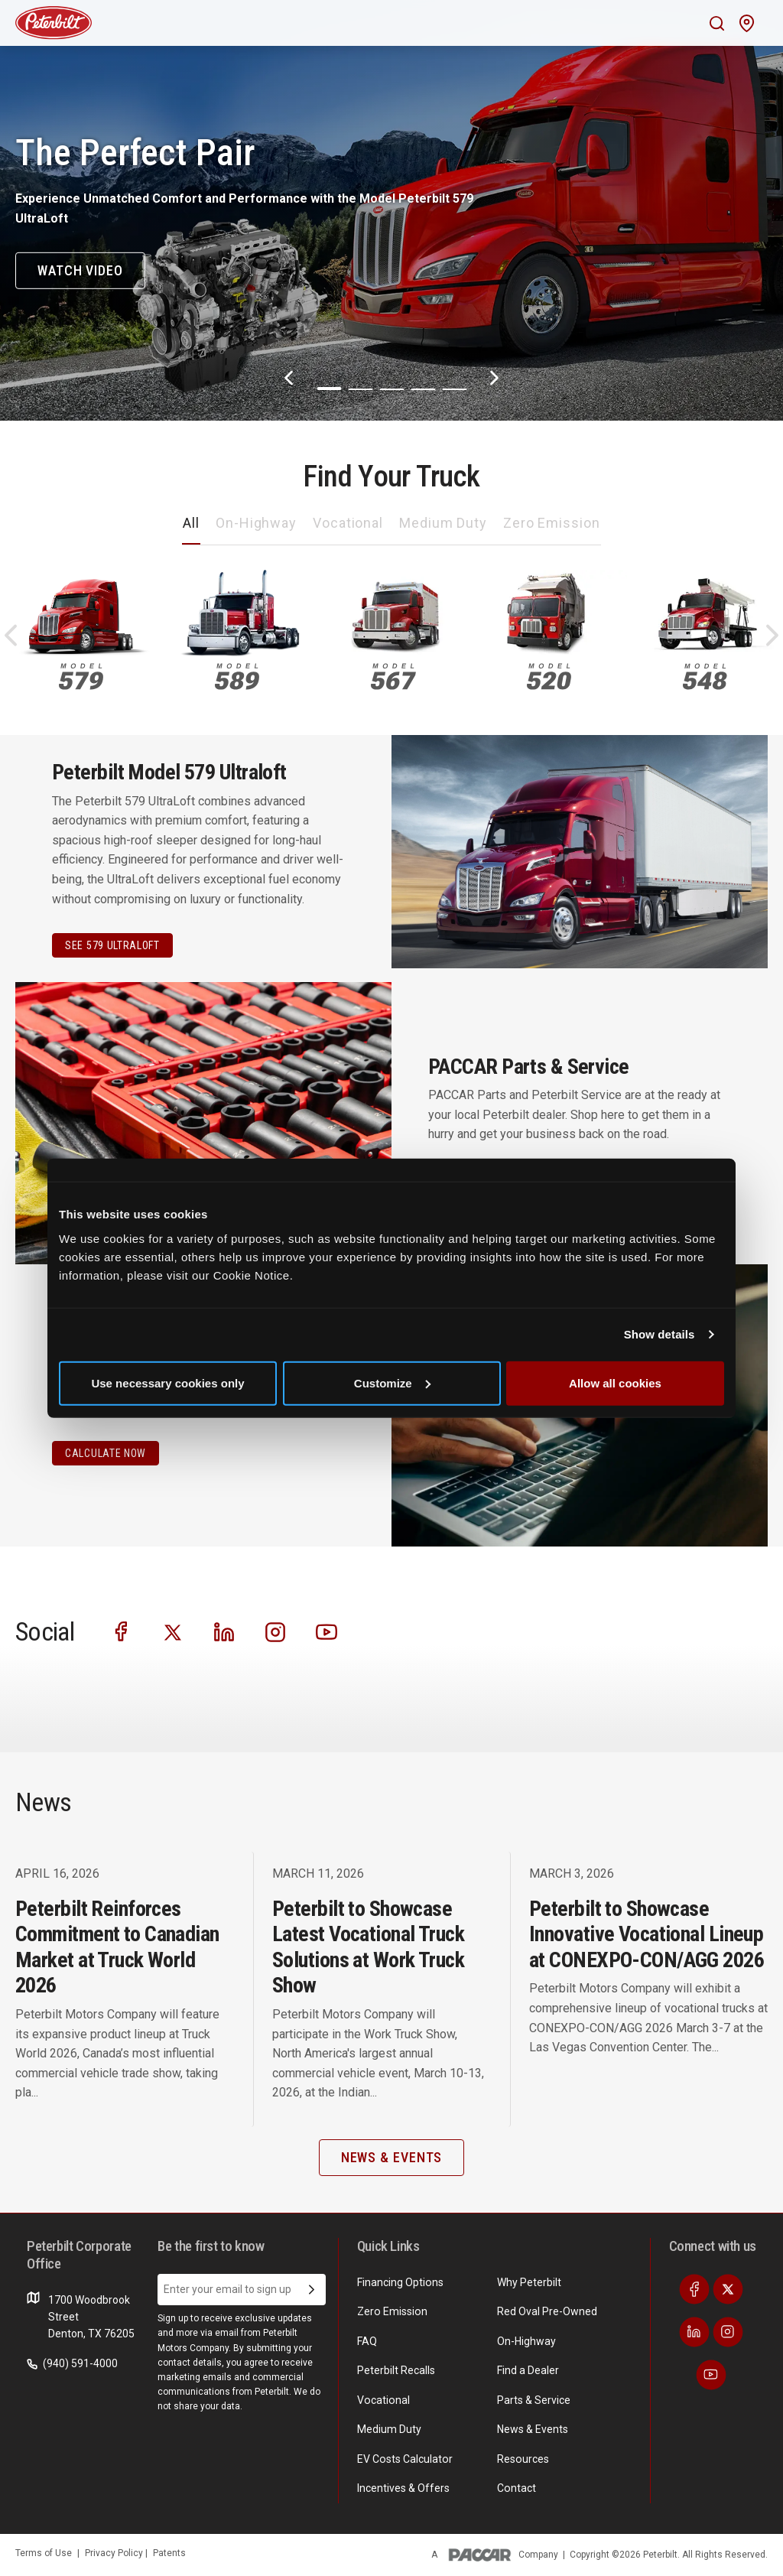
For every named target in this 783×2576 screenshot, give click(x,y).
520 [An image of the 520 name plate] (549, 676)
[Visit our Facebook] (121, 1630)
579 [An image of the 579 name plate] (81, 676)
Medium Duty (443, 523)
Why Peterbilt (529, 2282)
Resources (522, 2458)
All (191, 523)
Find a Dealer (528, 2370)
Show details (659, 1334)
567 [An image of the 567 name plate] (393, 676)
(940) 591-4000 (72, 2363)
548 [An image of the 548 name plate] (704, 676)
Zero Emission (551, 523)
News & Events (532, 2429)
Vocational (348, 523)
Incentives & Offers (403, 2488)
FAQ (367, 2341)
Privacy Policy (115, 2552)
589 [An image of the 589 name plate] (237, 676)
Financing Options (400, 2282)
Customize (392, 1382)
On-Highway (256, 523)
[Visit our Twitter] (173, 1630)
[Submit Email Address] (311, 2290)
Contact (516, 2488)
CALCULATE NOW (105, 1453)
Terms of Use (43, 2552)
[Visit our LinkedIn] (224, 1630)
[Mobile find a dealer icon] (746, 23)
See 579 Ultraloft (112, 945)
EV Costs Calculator (404, 2458)
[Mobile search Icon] (717, 23)
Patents (169, 2552)
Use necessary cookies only (167, 1382)
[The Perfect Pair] (391, 210)
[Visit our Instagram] (275, 1630)
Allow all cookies (615, 1382)
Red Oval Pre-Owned (547, 2311)
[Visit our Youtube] (326, 1630)
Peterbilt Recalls (396, 2370)
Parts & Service (533, 2399)
